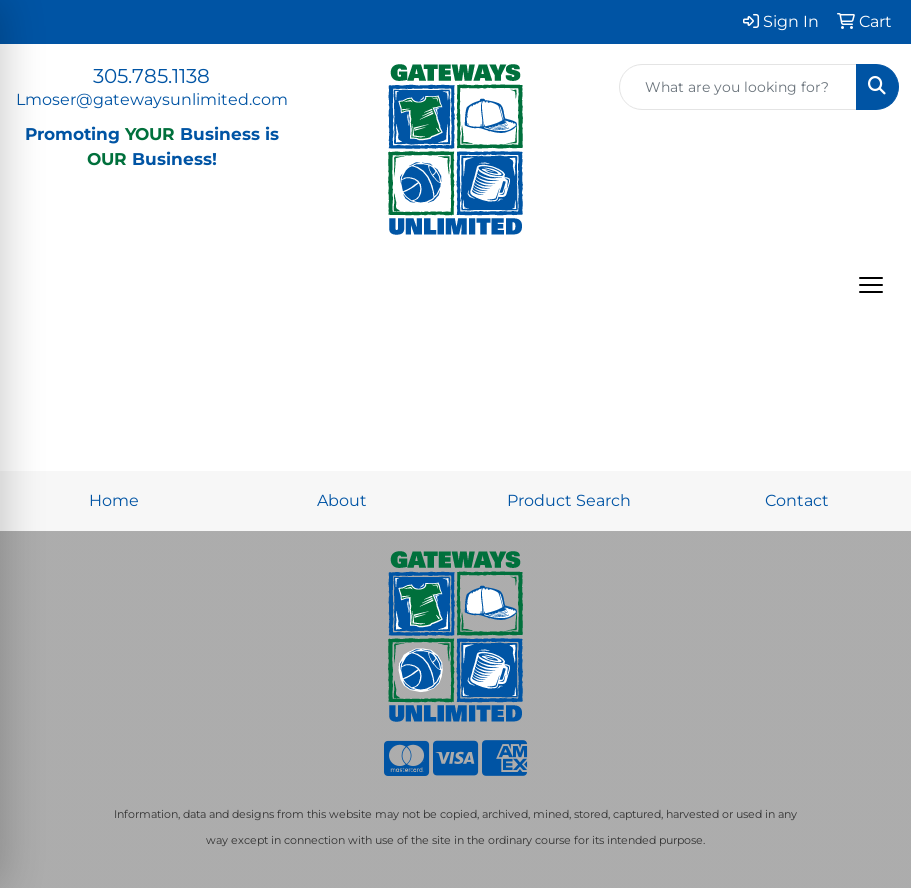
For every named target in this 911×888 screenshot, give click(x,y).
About (342, 500)
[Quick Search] (738, 87)
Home (114, 500)
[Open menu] (871, 285)
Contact (797, 500)
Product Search (569, 500)
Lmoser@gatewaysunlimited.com (152, 99)
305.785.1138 (151, 76)
